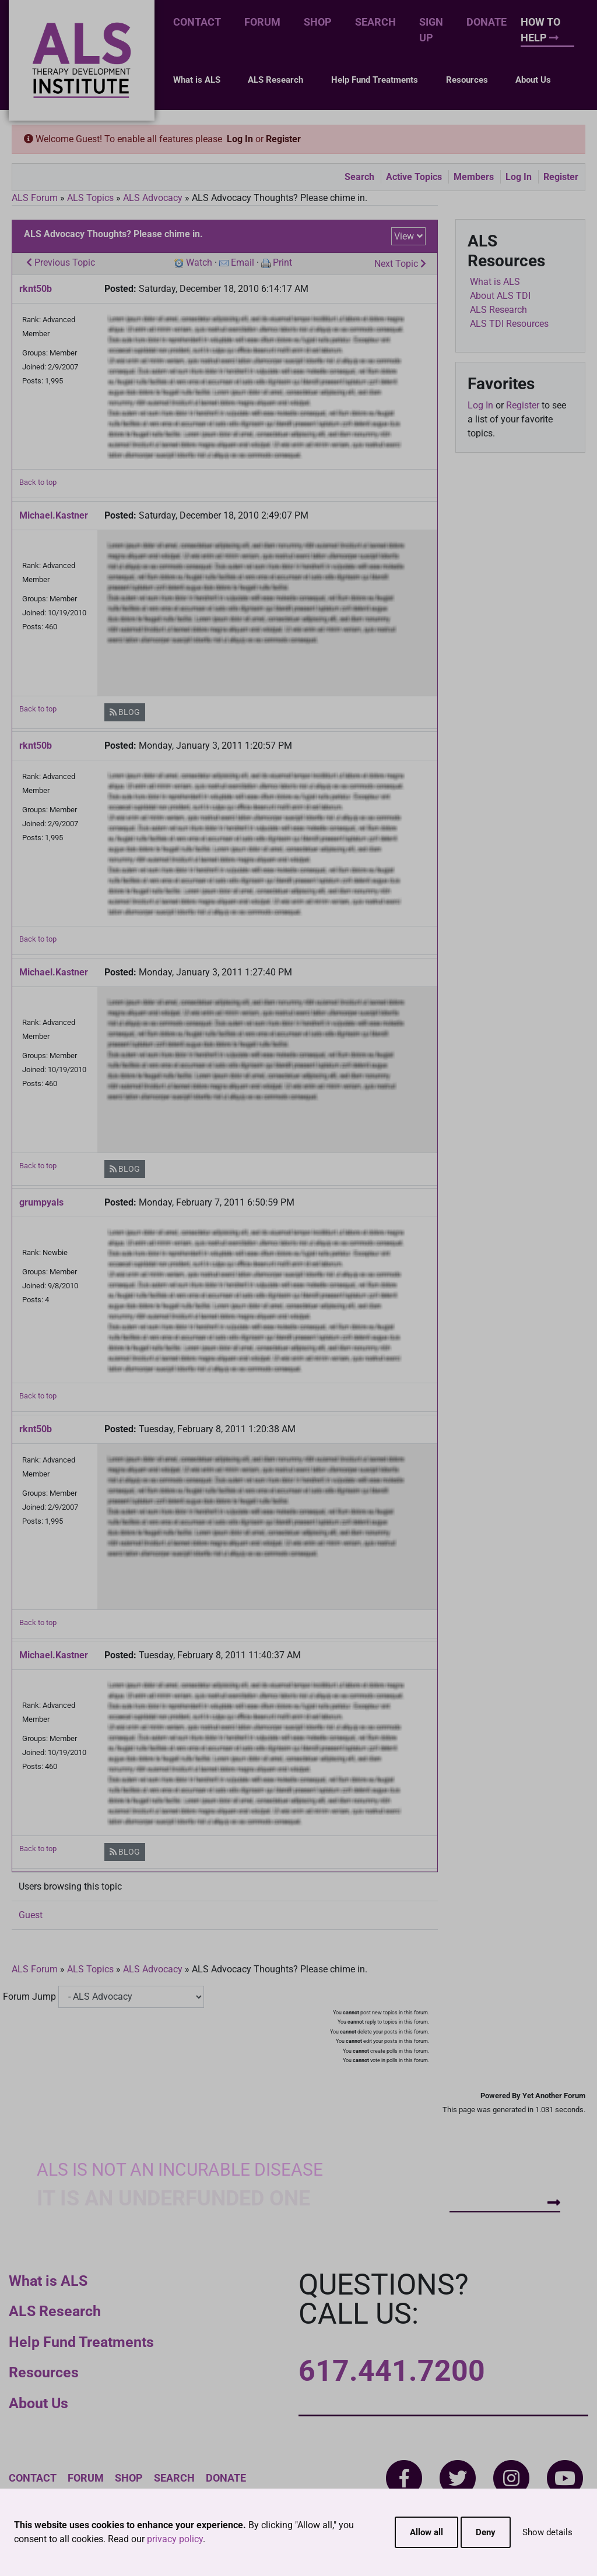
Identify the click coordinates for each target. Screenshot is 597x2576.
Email (242, 262)
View (404, 236)
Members (474, 176)
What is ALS (196, 80)
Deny (486, 2532)
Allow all (426, 2532)
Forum (262, 22)
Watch (199, 262)
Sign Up (431, 30)
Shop (318, 22)
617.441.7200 (391, 2371)
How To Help (540, 30)
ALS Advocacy (152, 197)
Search (375, 22)
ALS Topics (90, 197)
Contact (197, 22)
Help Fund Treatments (374, 80)
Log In (240, 139)
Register (283, 139)
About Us (533, 80)
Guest (31, 1914)
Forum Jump (29, 1996)
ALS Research (275, 80)
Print (282, 262)
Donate (486, 22)
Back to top (38, 482)
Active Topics (414, 176)
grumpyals (41, 1202)
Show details (547, 2532)
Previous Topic (60, 262)
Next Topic (400, 263)
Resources (467, 80)
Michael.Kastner (53, 515)
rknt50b (35, 288)
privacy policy (175, 2539)
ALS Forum (36, 197)
